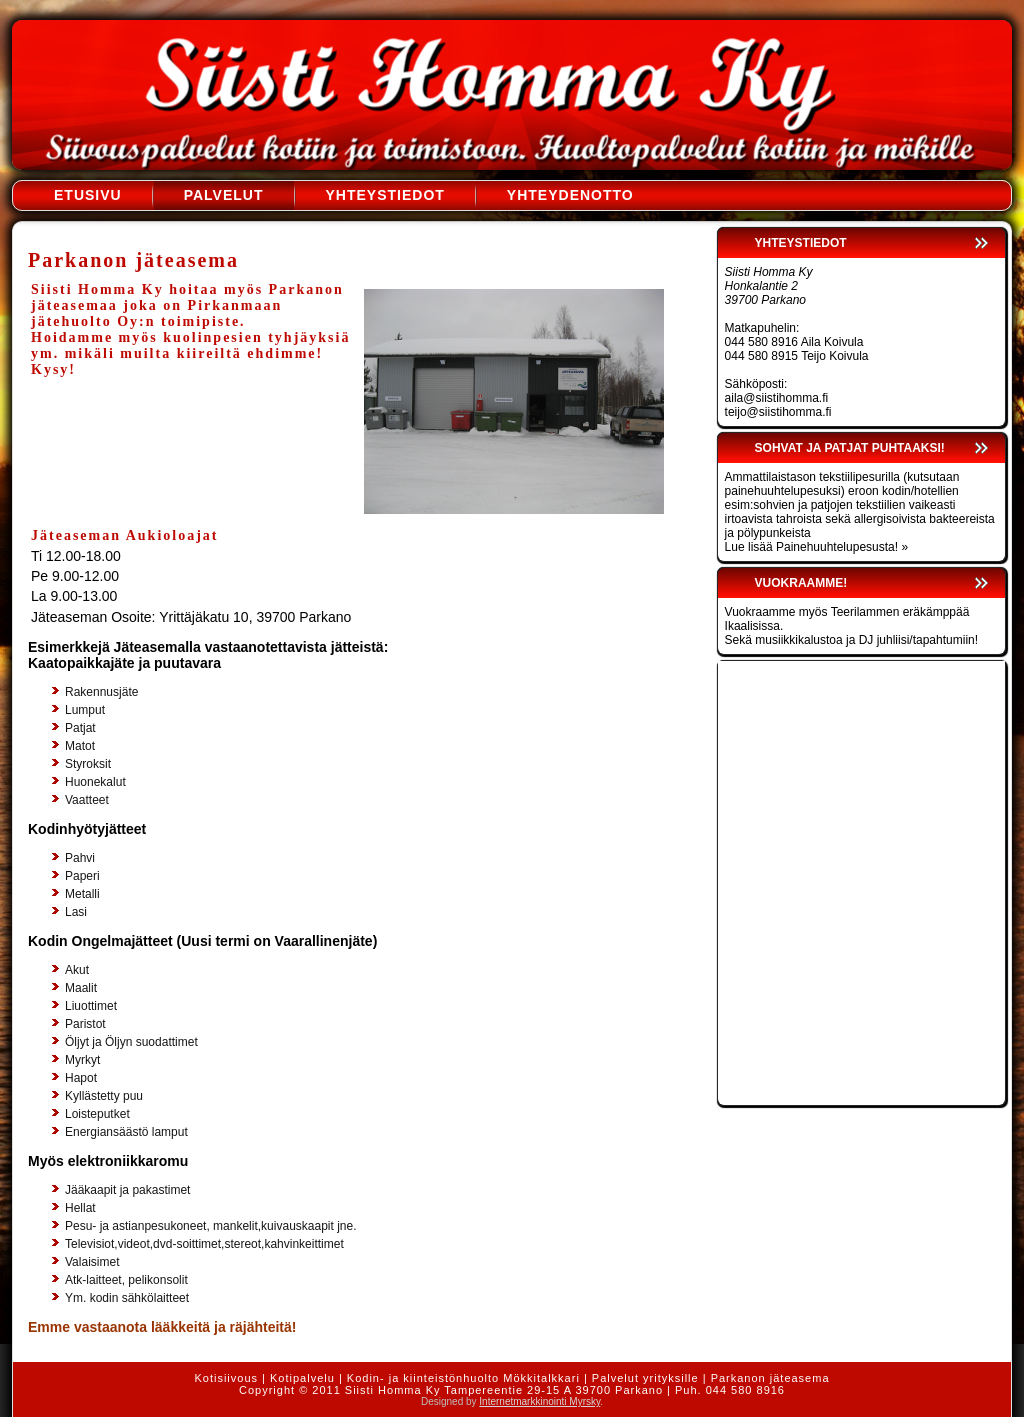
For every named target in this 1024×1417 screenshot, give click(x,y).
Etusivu (88, 195)
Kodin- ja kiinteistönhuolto (423, 1378)
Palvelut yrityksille (645, 1378)
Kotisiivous (226, 1378)
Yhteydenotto (570, 195)
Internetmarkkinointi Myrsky (539, 1401)
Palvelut (224, 195)
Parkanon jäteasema (770, 1378)
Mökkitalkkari (541, 1378)
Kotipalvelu (302, 1378)
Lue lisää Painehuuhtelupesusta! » (816, 547)
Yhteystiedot (385, 195)
